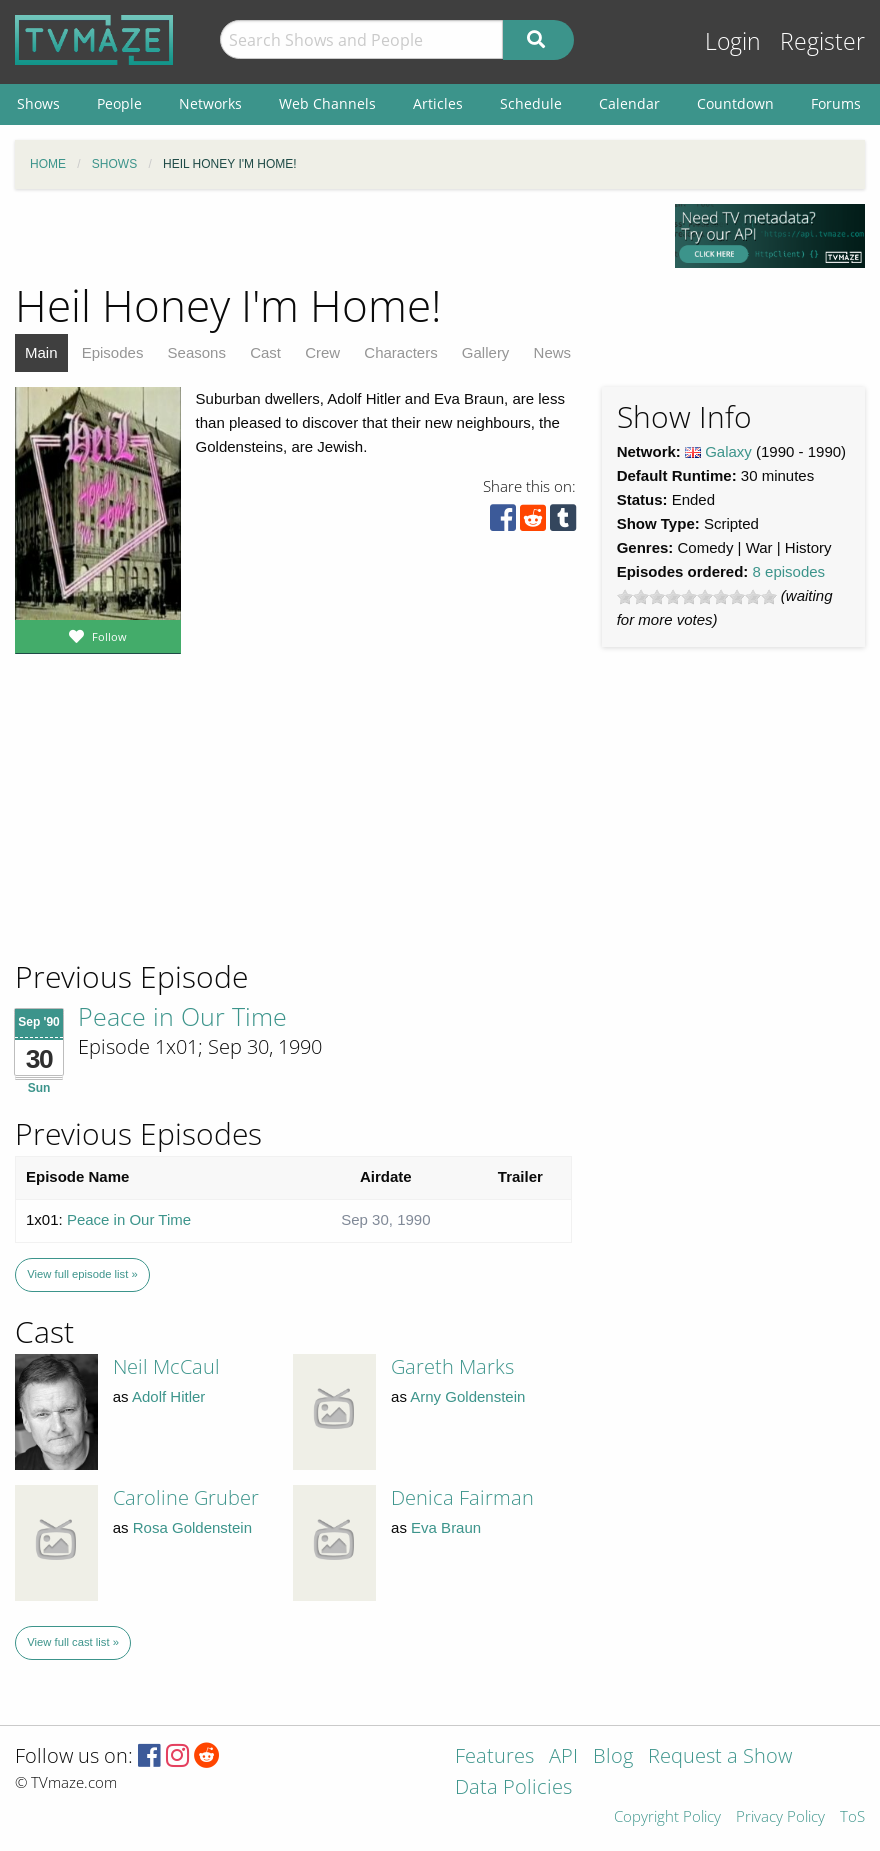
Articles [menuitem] (438, 103)
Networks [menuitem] (210, 103)
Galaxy (728, 451)
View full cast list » (73, 1642)
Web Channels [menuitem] (327, 103)
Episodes (113, 352)
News (553, 352)
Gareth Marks (452, 1366)
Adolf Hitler (168, 1396)
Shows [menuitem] (38, 103)
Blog (613, 1757)
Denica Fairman (462, 1497)
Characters (400, 352)
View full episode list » (82, 1274)
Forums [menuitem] (836, 103)
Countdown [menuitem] (735, 103)
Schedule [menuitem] (531, 103)
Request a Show (720, 1757)
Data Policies (513, 1788)
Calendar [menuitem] (629, 103)
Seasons (197, 352)
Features (494, 1757)
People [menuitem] (119, 103)
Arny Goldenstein (467, 1396)
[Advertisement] (160, 822)
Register (822, 41)
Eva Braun (446, 1527)
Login (733, 41)
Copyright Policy (667, 1817)
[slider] (697, 597)
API (563, 1757)
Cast (265, 352)
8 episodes (789, 571)
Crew (322, 352)
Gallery (486, 352)
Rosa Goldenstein (192, 1527)
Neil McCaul (166, 1366)
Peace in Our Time (182, 1016)
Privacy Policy (780, 1817)
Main (41, 352)
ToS (852, 1817)
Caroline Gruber (186, 1497)
